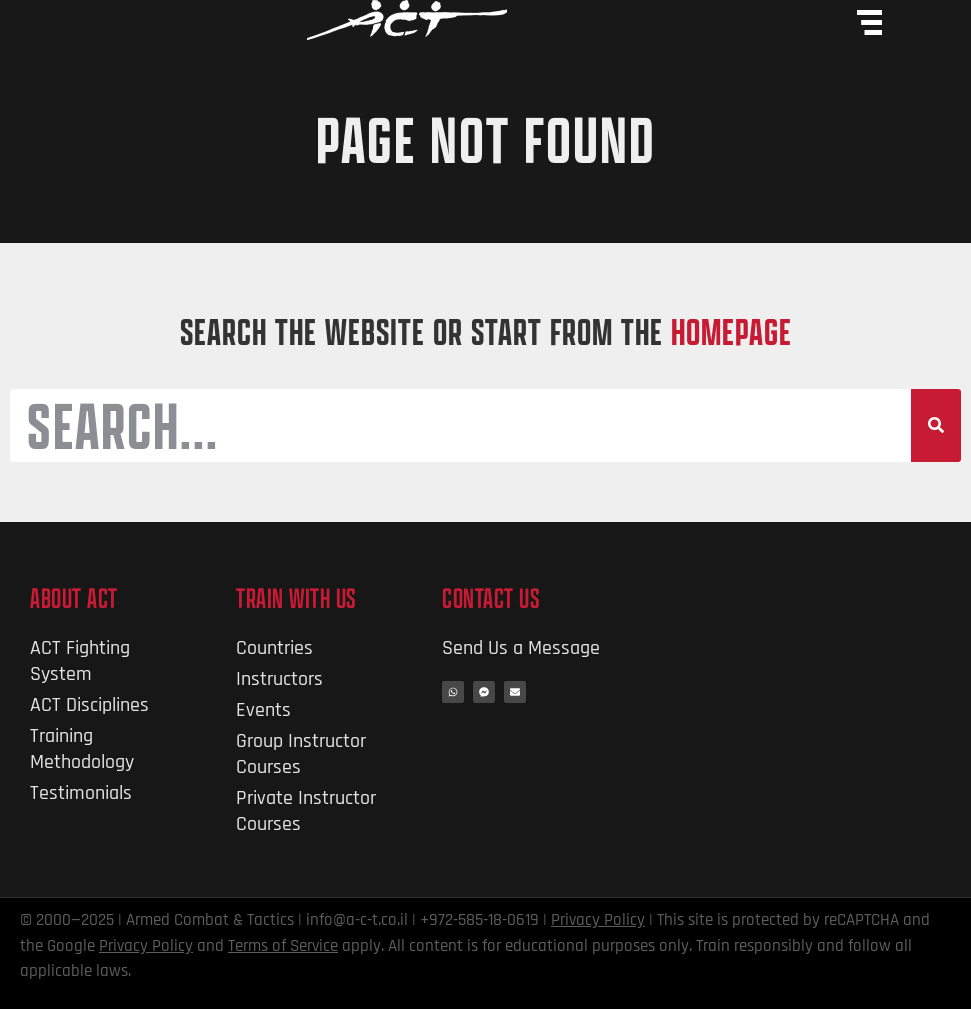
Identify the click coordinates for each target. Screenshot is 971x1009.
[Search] (936, 426)
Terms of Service (283, 946)
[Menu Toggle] (869, 22)
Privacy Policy (598, 920)
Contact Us (491, 598)
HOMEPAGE (731, 331)
